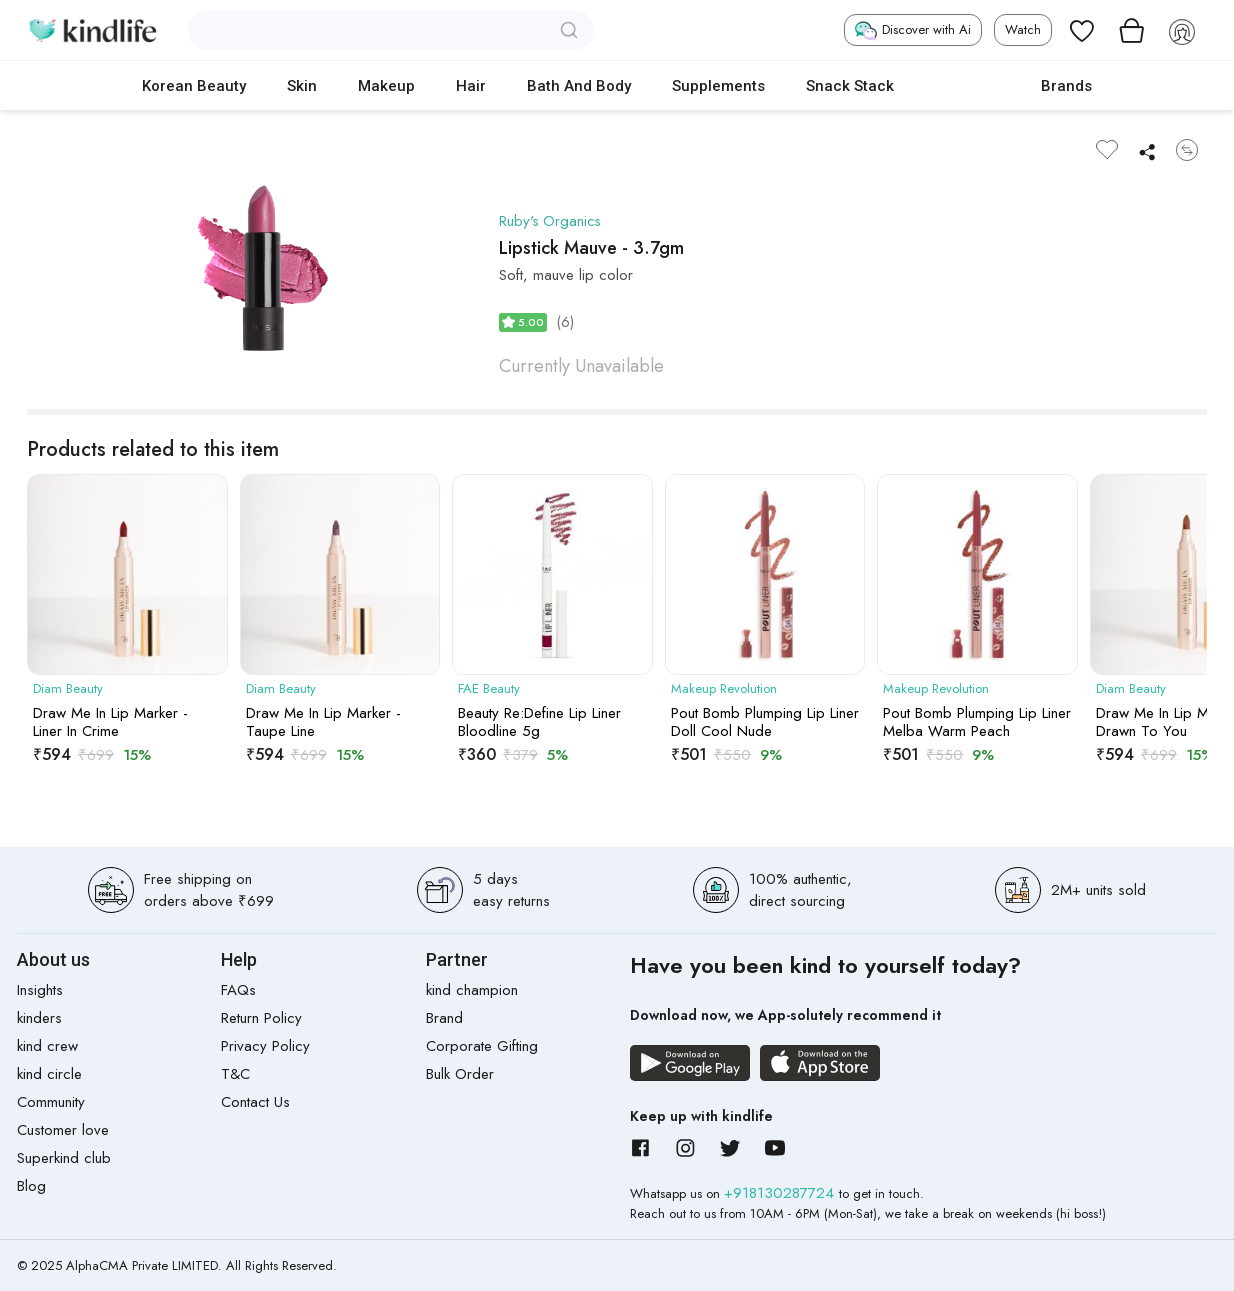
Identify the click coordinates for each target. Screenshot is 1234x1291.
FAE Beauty (489, 689)
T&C (235, 1074)
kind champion (472, 990)
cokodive (967, 86)
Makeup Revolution (724, 689)
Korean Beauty (194, 86)
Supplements (718, 86)
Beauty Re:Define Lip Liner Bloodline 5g (539, 722)
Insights (40, 990)
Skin (302, 86)
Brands (1066, 86)
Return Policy (261, 1018)
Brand (444, 1018)
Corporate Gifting (482, 1046)
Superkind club (64, 1158)
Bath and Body (579, 86)
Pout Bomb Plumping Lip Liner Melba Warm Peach (977, 722)
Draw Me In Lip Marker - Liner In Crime (110, 722)
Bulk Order (460, 1074)
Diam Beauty (68, 689)
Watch (1023, 29)
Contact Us (255, 1102)
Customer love (63, 1130)
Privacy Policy (265, 1046)
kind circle (49, 1074)
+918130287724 (781, 1193)
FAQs (238, 990)
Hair (471, 86)
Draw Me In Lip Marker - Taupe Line (323, 722)
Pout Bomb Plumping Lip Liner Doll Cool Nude (765, 722)
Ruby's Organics (551, 221)
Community (51, 1102)
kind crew (47, 1046)
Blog (31, 1186)
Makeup (386, 86)
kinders (39, 1018)
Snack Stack (850, 86)
